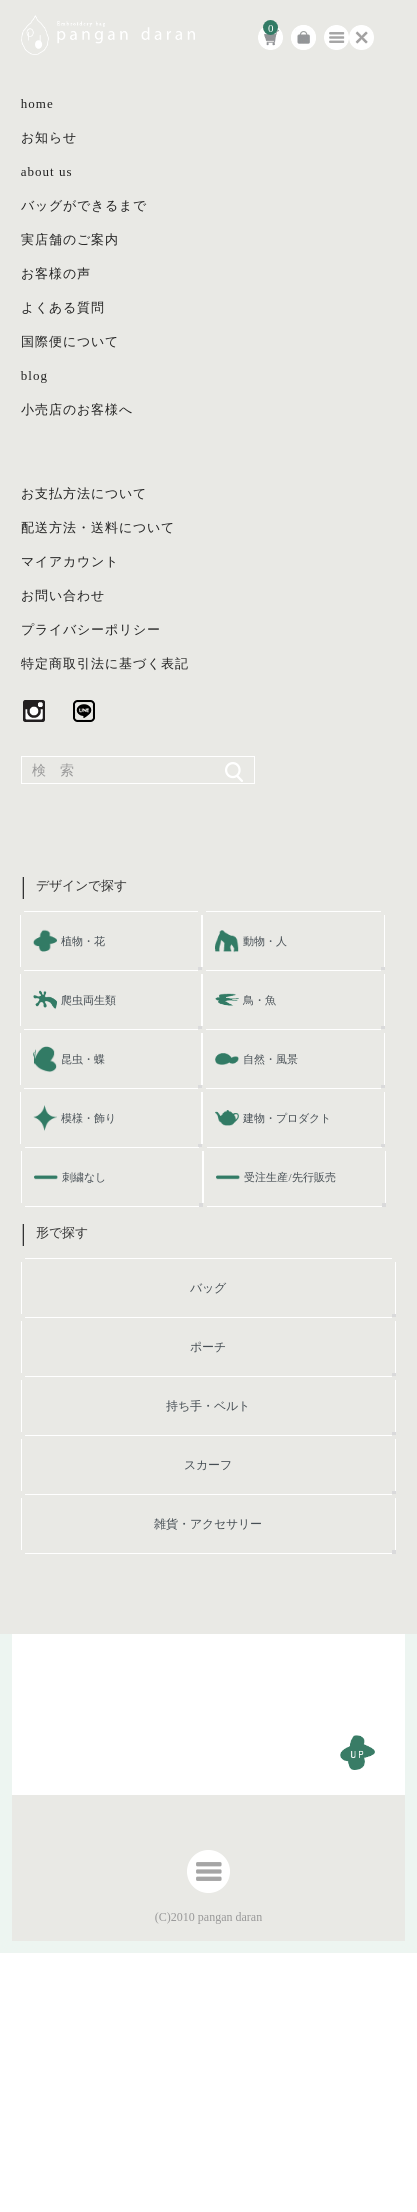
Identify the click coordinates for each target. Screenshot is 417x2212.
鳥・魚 (259, 1000)
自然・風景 (270, 1059)
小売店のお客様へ (77, 409)
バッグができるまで (84, 205)
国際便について (70, 341)
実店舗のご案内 (70, 239)
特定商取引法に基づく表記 (105, 663)
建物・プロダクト (287, 1118)
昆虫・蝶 (83, 1059)
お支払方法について (84, 493)
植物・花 (83, 941)
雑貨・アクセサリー (208, 1524)
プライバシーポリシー (91, 629)
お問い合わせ (63, 595)
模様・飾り (88, 1118)
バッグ (208, 1288)
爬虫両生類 (88, 1000)
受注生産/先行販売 (289, 1177)
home (37, 103)
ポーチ (208, 1347)
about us (47, 171)
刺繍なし (84, 1177)
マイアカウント (70, 561)
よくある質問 (63, 307)
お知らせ (49, 137)
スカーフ (208, 1465)
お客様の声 (56, 273)
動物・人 (265, 941)
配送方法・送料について (98, 527)
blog (34, 375)
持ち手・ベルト (208, 1406)
